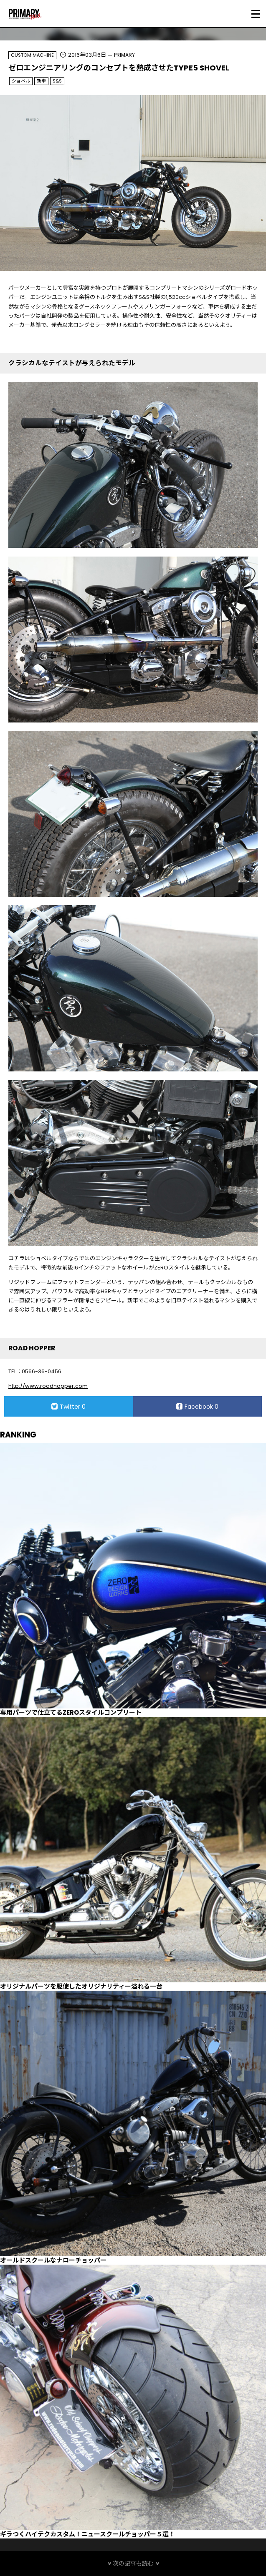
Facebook (197, 1406)
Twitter (68, 1406)
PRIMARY (124, 54)
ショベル (21, 81)
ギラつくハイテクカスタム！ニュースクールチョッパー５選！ (87, 2534)
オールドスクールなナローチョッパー (53, 2260)
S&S (57, 81)
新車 (41, 81)
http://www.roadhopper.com (48, 1386)
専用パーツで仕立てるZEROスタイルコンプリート (71, 1712)
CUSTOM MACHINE (32, 55)
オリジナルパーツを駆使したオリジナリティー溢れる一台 (81, 1986)
